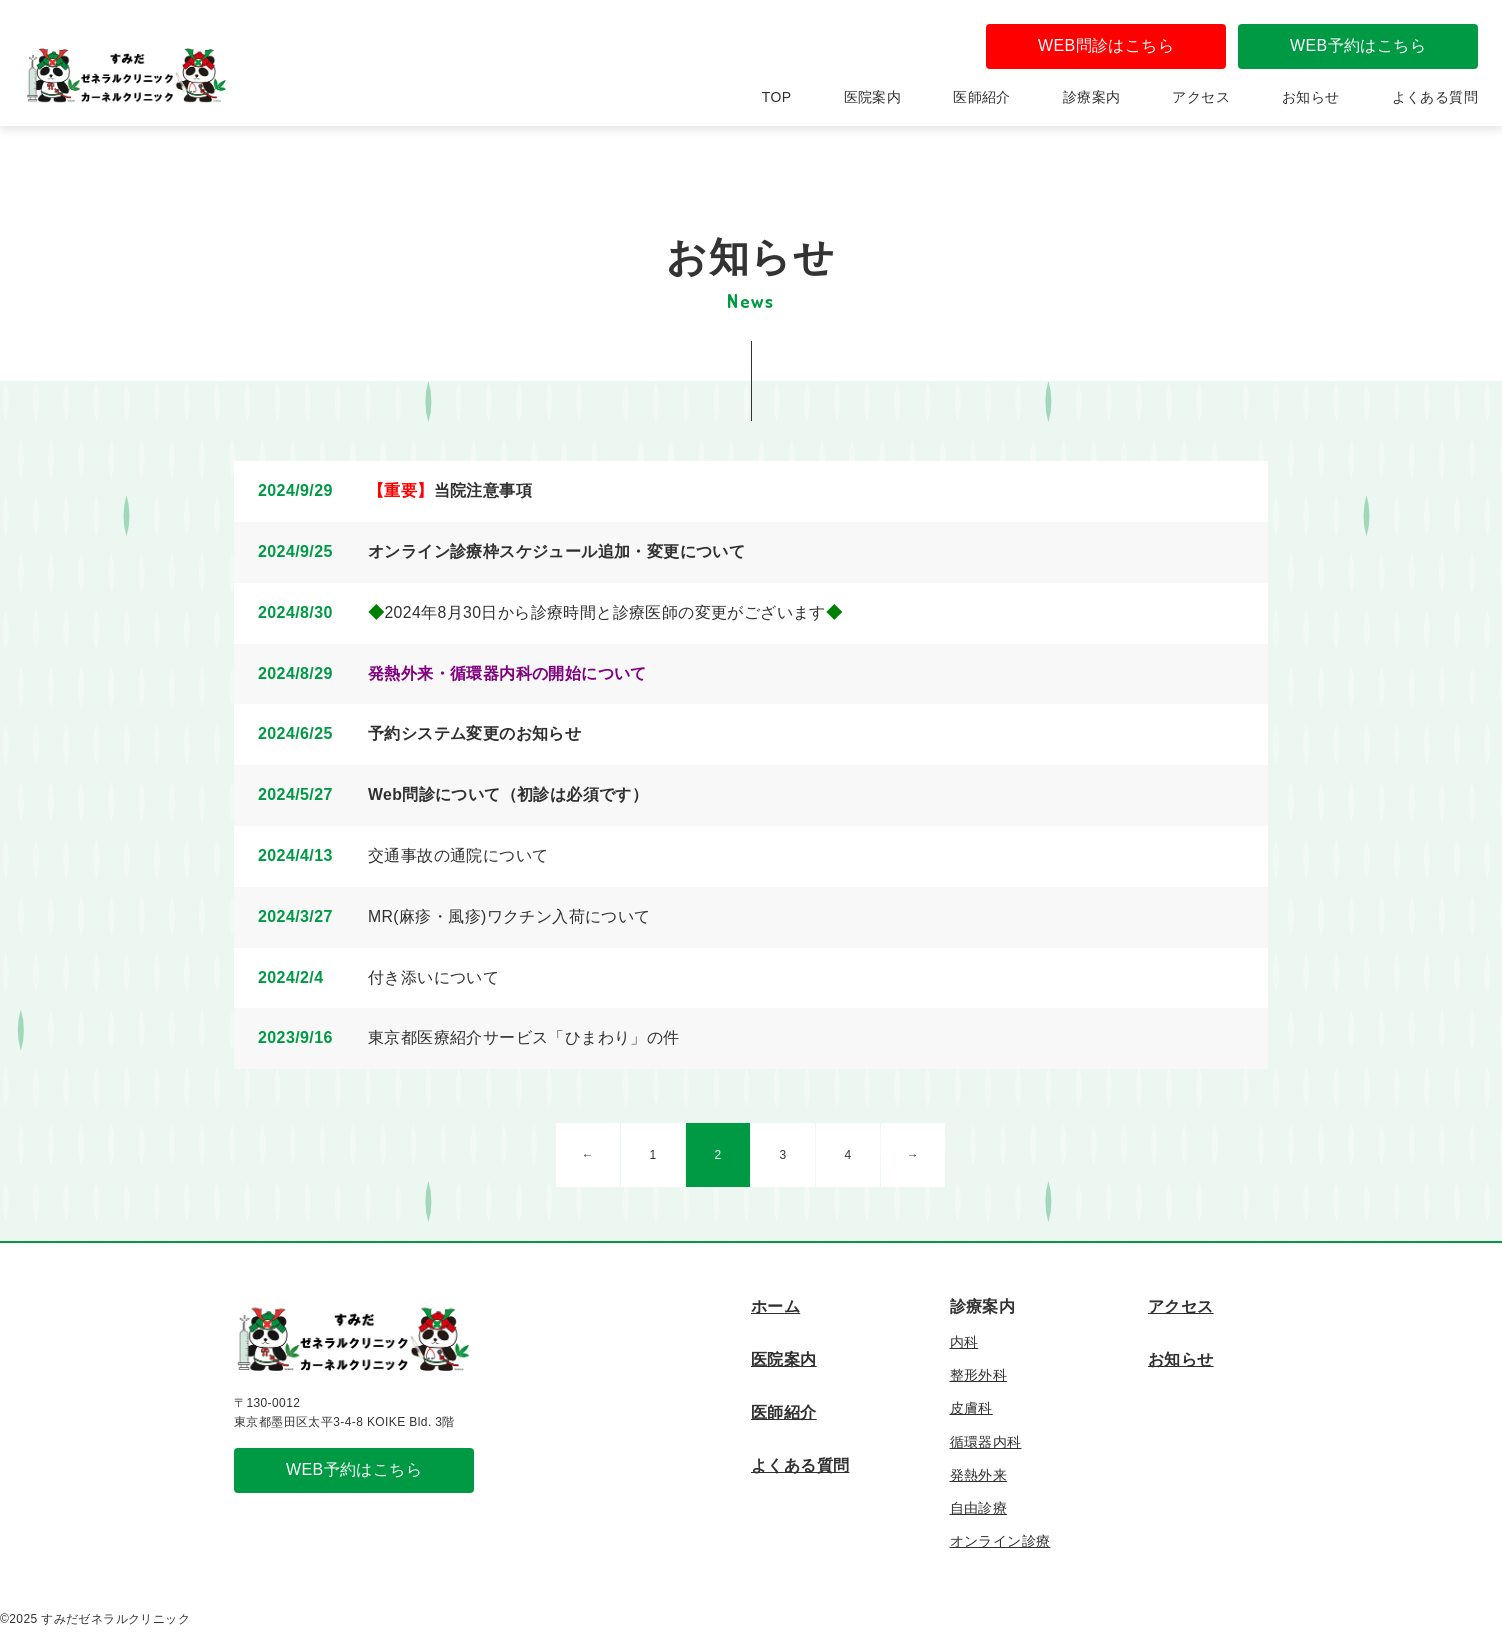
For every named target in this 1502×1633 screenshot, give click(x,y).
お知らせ (1311, 97)
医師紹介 (982, 97)
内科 (964, 1342)
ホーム (775, 1306)
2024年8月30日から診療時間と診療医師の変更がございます (605, 612)
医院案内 (873, 97)
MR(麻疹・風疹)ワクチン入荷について (509, 916)
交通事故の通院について (458, 855)
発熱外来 (979, 1475)
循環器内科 (986, 1442)
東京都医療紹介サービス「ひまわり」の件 (524, 1037)
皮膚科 (971, 1408)
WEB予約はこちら (1358, 45)
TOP (777, 97)
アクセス (1201, 97)
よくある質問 (1435, 97)
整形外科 (979, 1375)
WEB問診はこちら (1106, 45)
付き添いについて (433, 977)
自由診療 (979, 1508)
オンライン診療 (1000, 1541)
